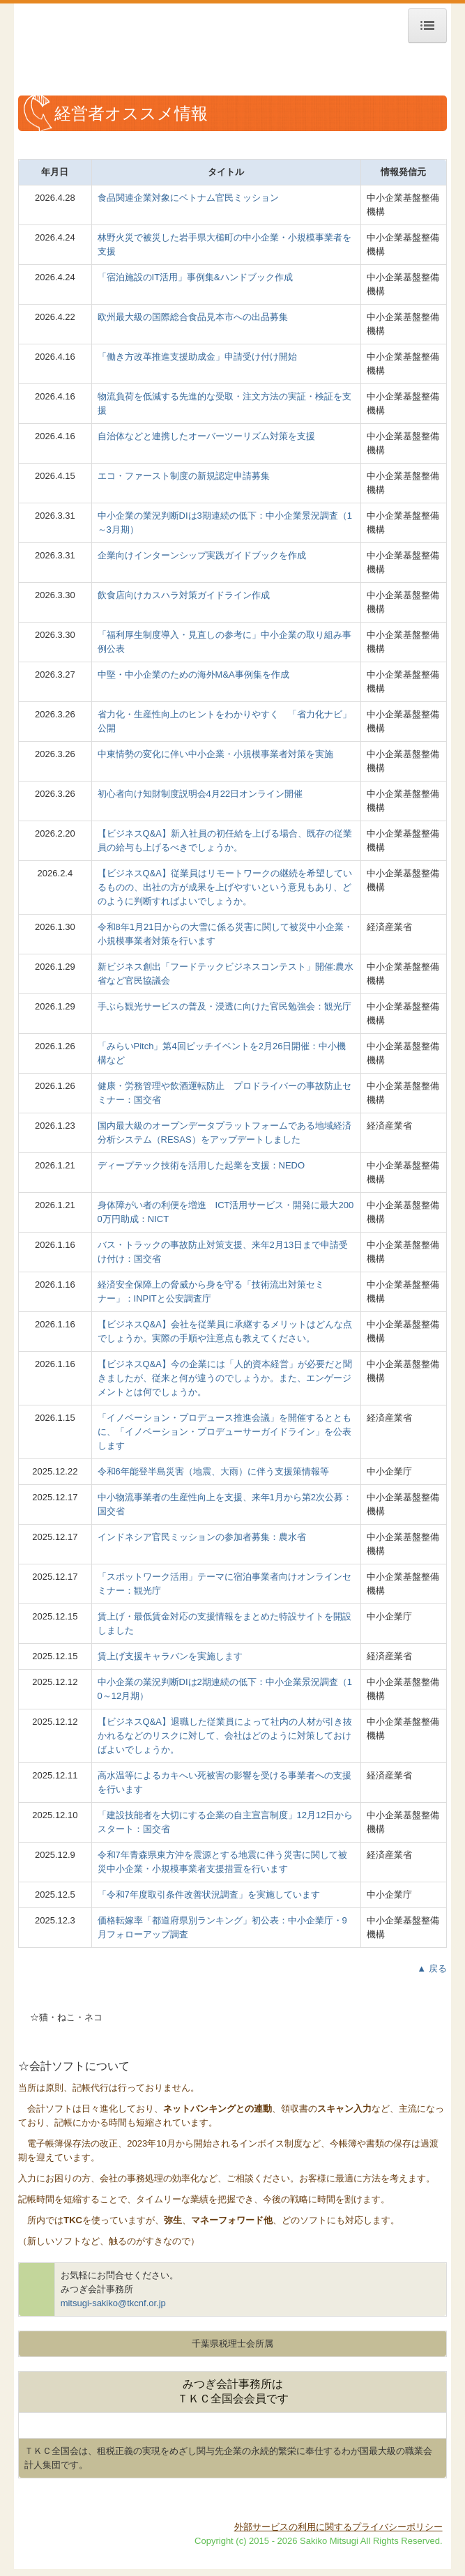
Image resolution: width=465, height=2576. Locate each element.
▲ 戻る (431, 1968)
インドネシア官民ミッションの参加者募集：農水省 (202, 1537)
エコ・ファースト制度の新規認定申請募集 (184, 476)
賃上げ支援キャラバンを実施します (170, 1656)
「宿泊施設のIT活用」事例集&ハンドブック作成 (195, 277)
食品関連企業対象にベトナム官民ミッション (188, 197)
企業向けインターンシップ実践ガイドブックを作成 (202, 555)
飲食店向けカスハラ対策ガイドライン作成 (184, 595)
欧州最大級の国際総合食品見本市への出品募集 (193, 317)
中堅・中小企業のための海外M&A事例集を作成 (193, 674)
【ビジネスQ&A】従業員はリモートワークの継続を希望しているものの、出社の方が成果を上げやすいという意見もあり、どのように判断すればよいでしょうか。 (225, 887)
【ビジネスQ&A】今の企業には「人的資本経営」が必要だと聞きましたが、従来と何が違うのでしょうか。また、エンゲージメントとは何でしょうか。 (225, 1378)
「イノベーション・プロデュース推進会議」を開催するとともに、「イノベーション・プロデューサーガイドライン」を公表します (224, 1431)
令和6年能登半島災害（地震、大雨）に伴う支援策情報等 (213, 1471)
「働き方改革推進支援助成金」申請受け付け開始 (197, 356)
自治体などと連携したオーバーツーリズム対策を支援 (206, 436)
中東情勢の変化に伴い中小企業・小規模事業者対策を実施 (215, 754)
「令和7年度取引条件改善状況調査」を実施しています (209, 1894)
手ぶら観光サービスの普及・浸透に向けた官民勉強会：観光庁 (224, 1006)
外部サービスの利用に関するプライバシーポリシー (338, 2527)
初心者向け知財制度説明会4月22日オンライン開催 (200, 793)
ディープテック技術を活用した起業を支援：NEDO (201, 1165)
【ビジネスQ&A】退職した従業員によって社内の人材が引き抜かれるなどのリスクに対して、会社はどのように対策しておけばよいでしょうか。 (225, 1735)
